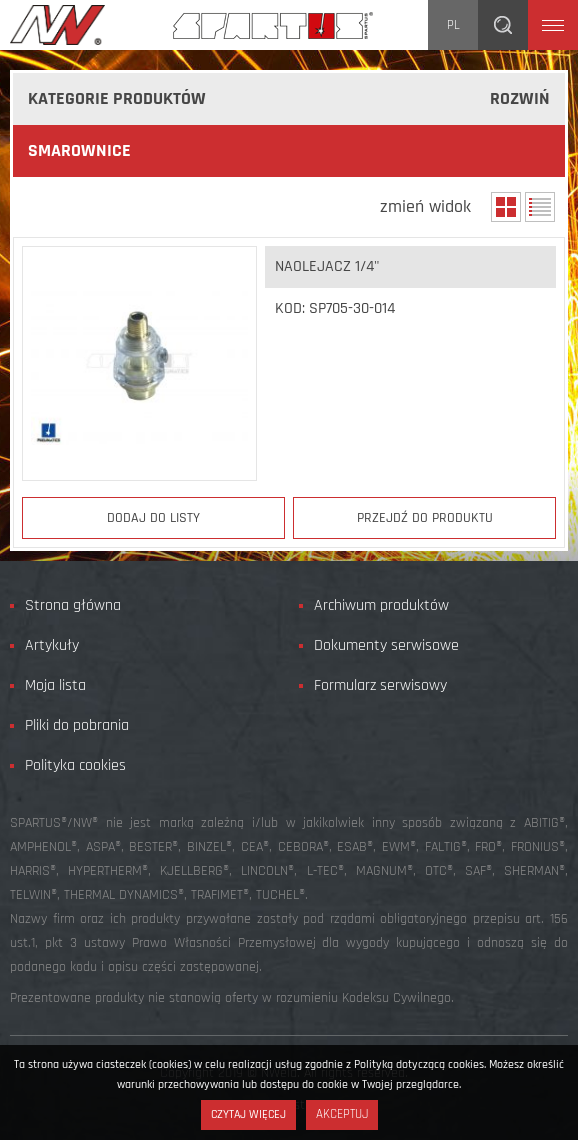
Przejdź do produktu (425, 518)
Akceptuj (342, 1114)
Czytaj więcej (248, 1114)
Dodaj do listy (153, 518)
